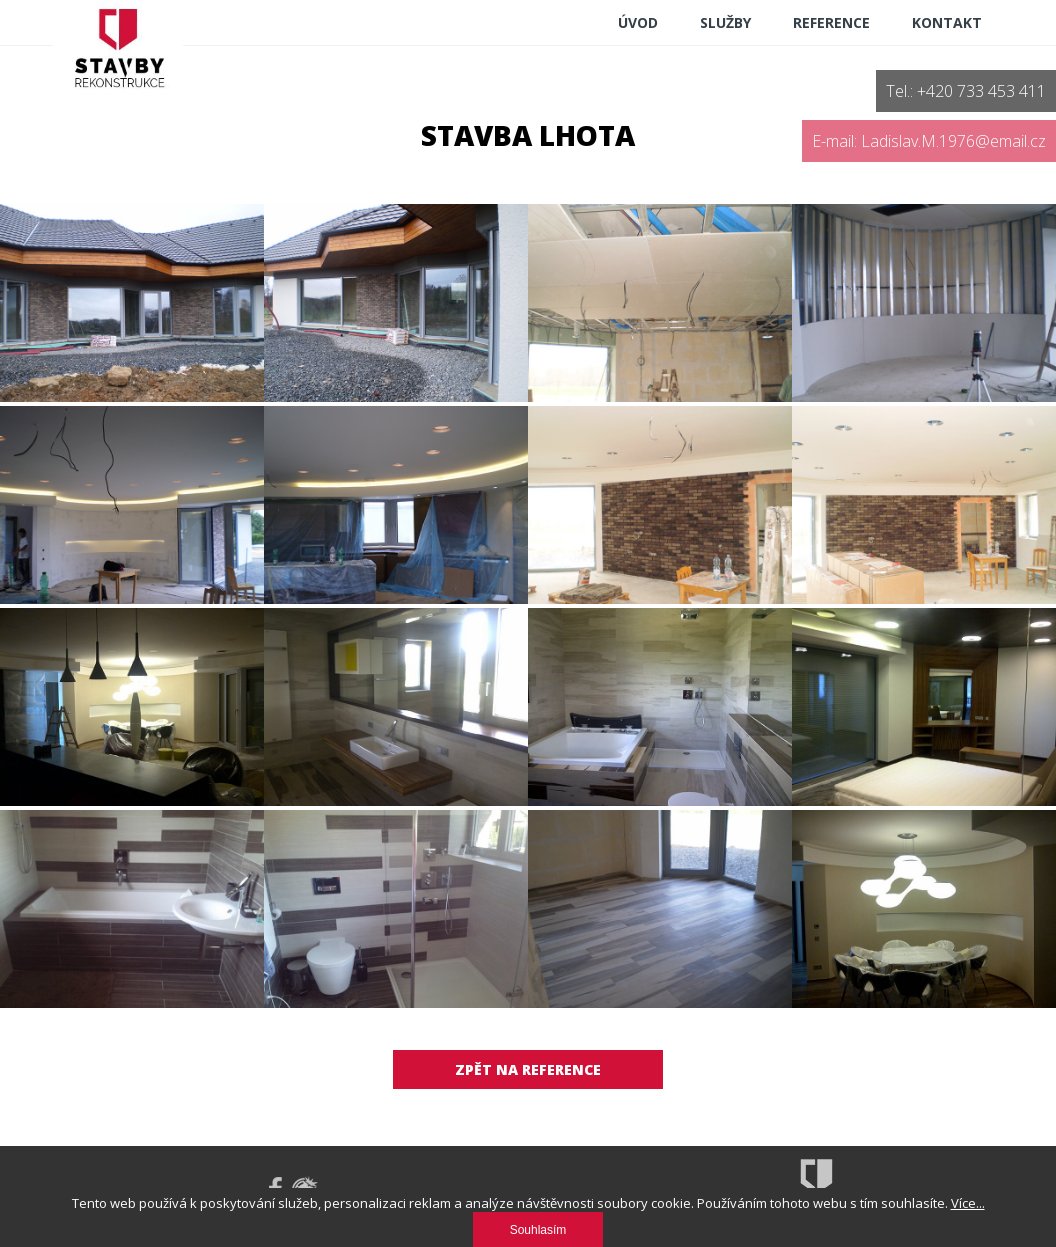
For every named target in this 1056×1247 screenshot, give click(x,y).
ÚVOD (638, 22)
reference (831, 22)
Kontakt (947, 22)
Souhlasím (538, 1230)
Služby (725, 22)
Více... (968, 1203)
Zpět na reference (528, 1069)
